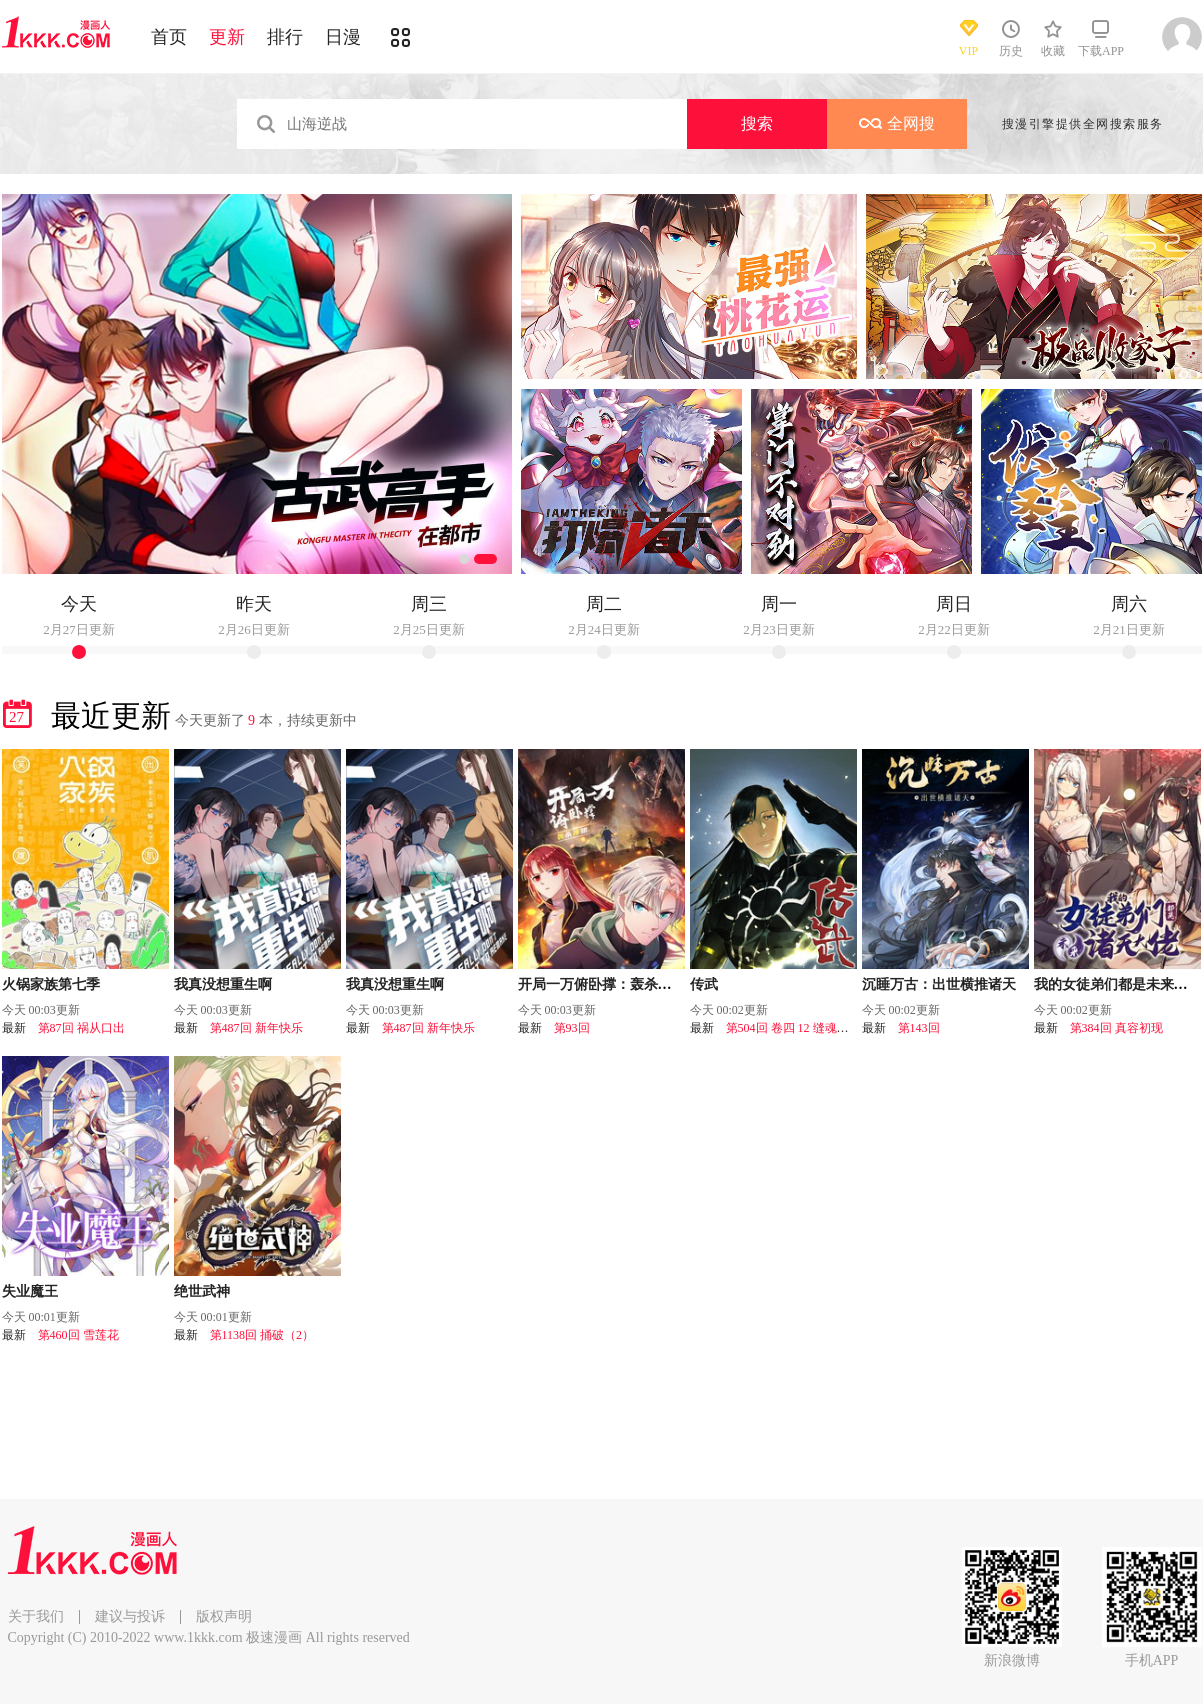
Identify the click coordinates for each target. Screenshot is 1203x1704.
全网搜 (897, 123)
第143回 (919, 1028)
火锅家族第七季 (51, 984)
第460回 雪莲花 (78, 1335)
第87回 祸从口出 (81, 1028)
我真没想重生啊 (223, 984)
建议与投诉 (130, 1616)
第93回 (572, 1028)
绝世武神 (202, 1291)
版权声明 (224, 1616)
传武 (704, 984)
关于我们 (36, 1616)
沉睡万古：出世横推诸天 (939, 984)
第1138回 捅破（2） (262, 1335)
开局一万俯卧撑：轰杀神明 (602, 984)
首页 (169, 37)
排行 (285, 37)
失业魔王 (30, 1291)
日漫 (343, 37)
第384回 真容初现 (1116, 1028)
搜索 (757, 123)
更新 (227, 37)
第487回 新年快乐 (256, 1028)
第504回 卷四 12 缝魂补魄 (793, 1028)
